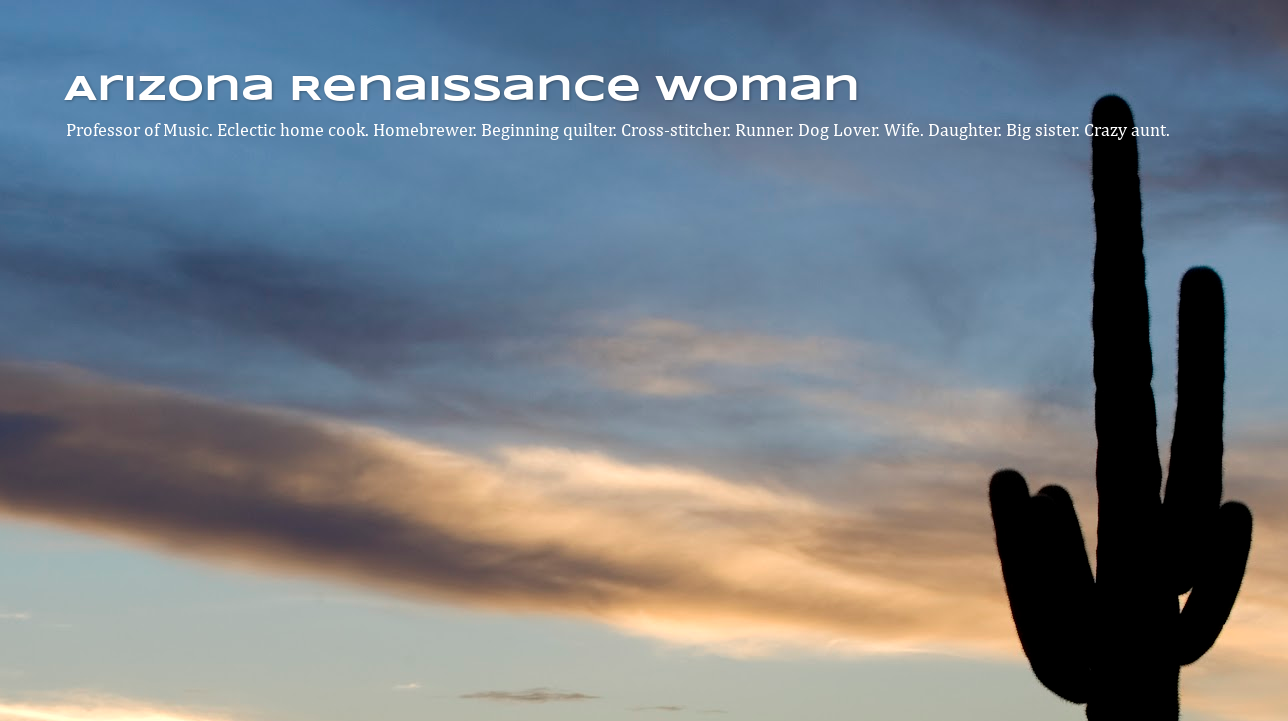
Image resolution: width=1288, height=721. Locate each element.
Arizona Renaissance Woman (462, 90)
